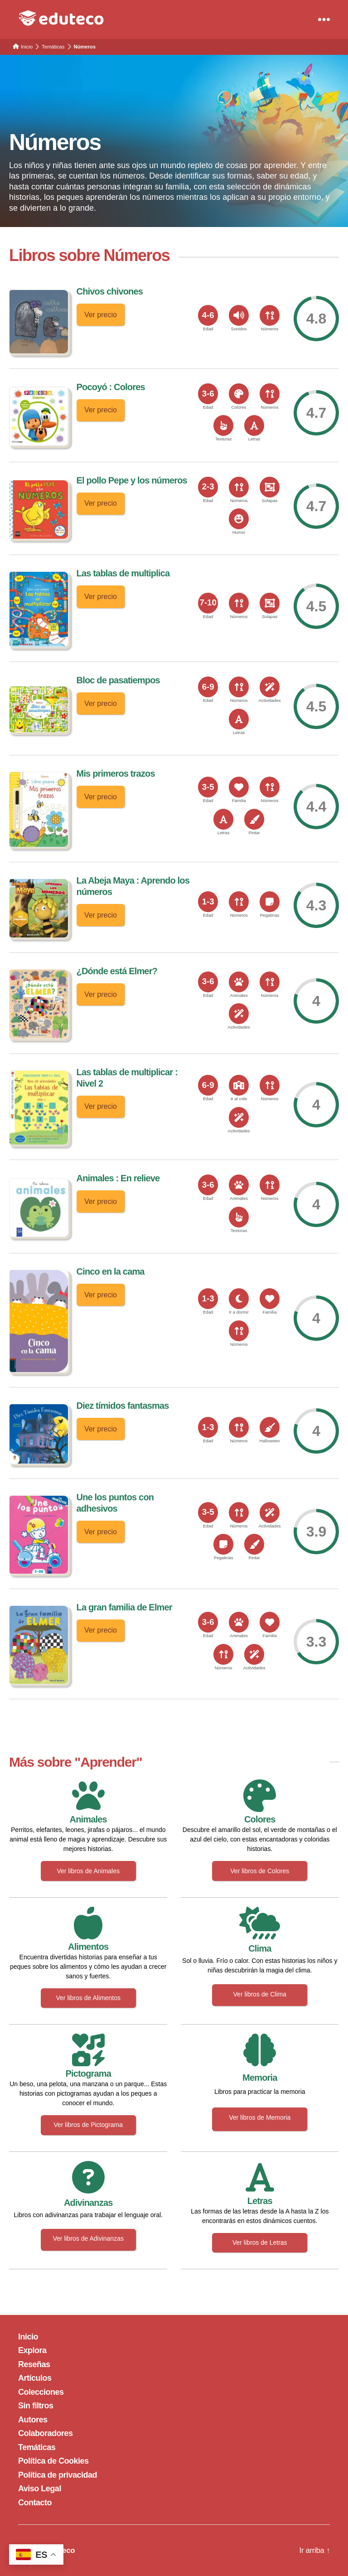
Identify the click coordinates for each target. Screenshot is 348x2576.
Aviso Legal (39, 2488)
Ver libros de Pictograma (88, 2124)
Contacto (35, 2502)
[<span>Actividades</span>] (269, 687)
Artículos (35, 2378)
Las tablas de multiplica (123, 573)
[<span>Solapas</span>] (269, 487)
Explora (32, 2350)
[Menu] (324, 19)
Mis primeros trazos (116, 773)
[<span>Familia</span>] (238, 787)
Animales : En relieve (118, 1178)
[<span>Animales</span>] (238, 981)
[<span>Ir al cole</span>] (238, 1085)
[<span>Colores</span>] (238, 393)
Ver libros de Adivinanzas (88, 2238)
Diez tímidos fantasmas (123, 1406)
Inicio (28, 2336)
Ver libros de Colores (259, 1871)
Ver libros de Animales (88, 1871)
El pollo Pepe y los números (132, 480)
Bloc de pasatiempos (118, 680)
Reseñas (34, 2364)
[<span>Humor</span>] (238, 518)
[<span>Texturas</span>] (223, 425)
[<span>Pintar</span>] (254, 819)
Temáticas (36, 2447)
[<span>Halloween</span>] (269, 1427)
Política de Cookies (53, 2460)
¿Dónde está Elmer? (117, 971)
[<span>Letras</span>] (254, 425)
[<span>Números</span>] (269, 315)
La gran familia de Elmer (124, 1607)
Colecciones (41, 2392)
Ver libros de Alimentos (88, 1997)
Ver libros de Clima (260, 1994)
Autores (33, 2419)
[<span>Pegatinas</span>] (269, 901)
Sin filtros (35, 2405)
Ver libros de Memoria (259, 2117)
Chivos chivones (110, 291)
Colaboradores (45, 2433)
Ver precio (102, 314)
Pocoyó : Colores (111, 387)
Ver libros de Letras (259, 2242)
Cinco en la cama (111, 1271)
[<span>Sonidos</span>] (238, 315)
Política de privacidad (57, 2474)
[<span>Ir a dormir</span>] (238, 1298)
